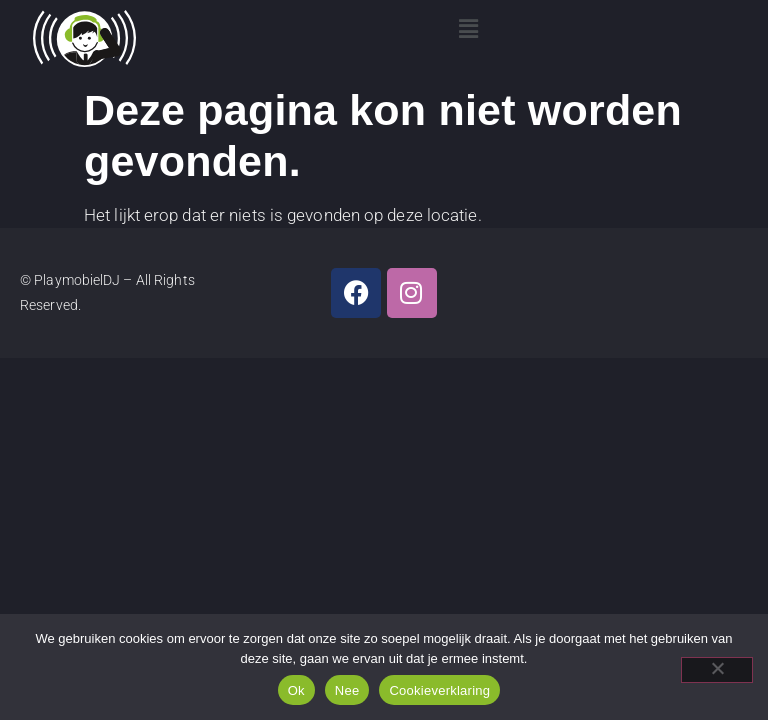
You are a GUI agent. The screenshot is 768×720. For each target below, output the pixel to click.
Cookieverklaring (439, 690)
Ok (296, 690)
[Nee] (717, 670)
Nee (347, 690)
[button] (469, 29)
